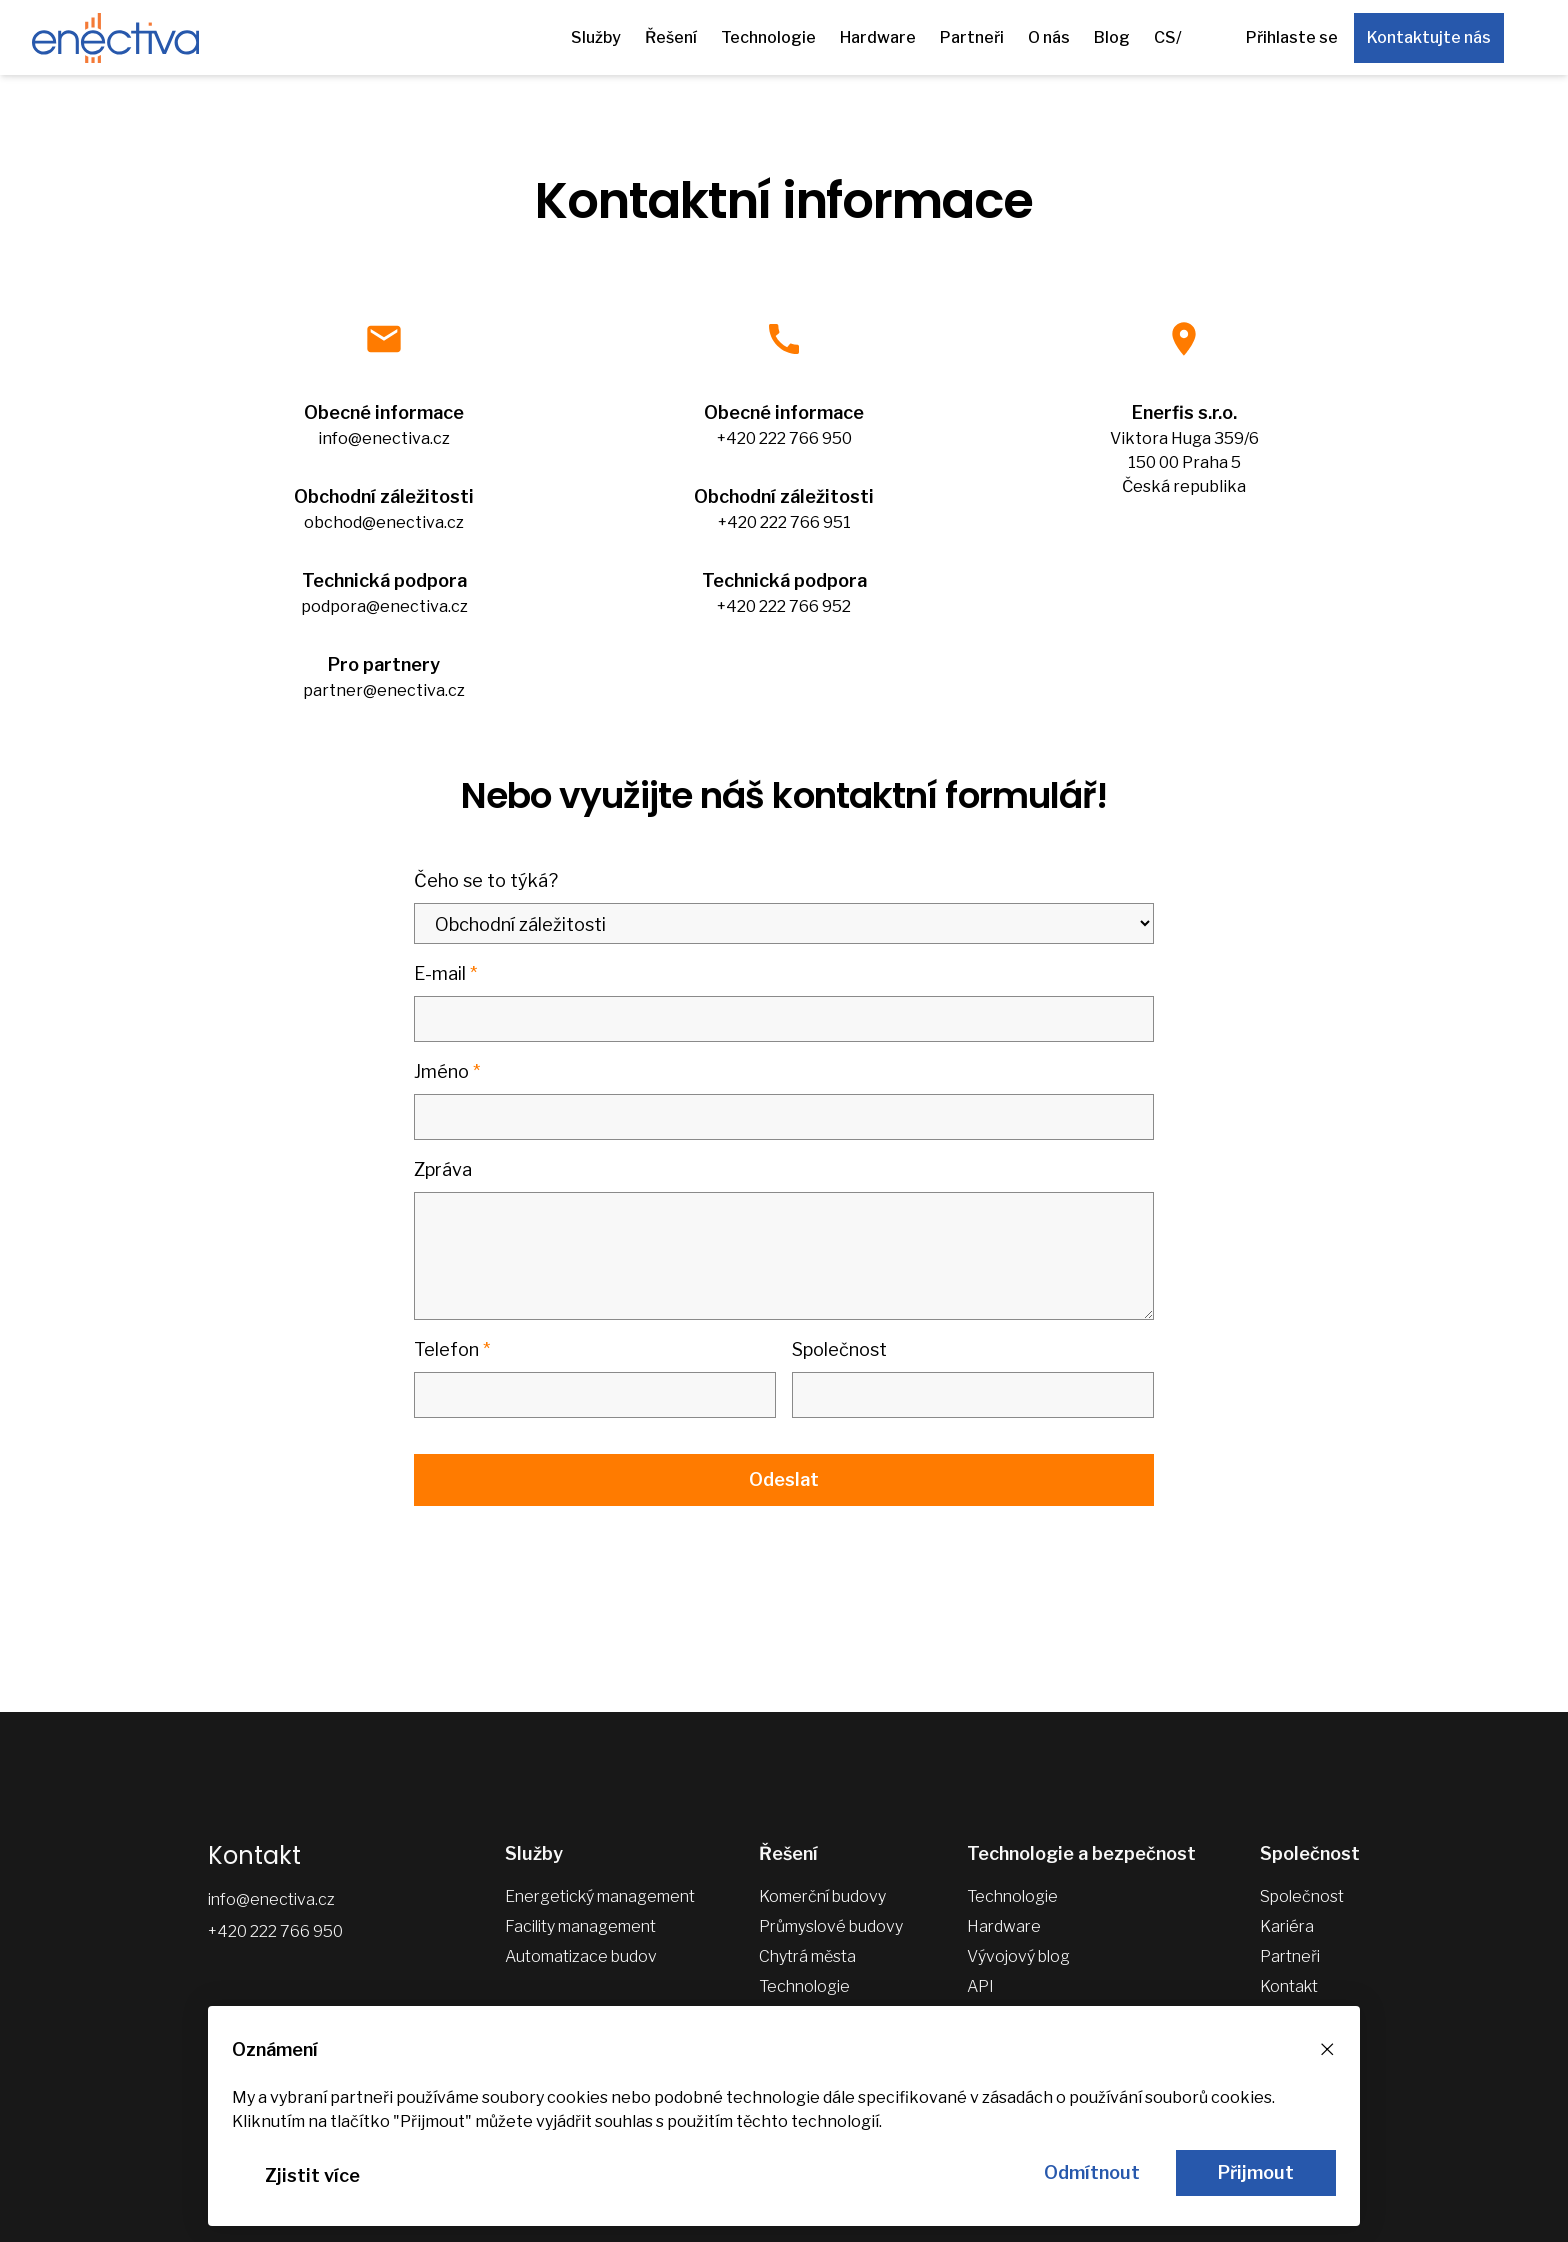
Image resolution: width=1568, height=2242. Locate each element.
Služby (596, 37)
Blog (1112, 37)
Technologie (768, 37)
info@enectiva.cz (271, 1899)
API (980, 1986)
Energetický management (600, 1896)
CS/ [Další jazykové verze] (1168, 37)
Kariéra (1287, 1926)
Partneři (972, 37)
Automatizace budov (581, 1956)
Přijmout (1256, 2172)
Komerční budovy (822, 1896)
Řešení (671, 37)
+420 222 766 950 (275, 1931)
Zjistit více (312, 2175)
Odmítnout (1092, 2172)
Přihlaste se (1292, 37)
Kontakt (1289, 1986)
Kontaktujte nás (1429, 37)
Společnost (1302, 1896)
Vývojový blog (1018, 1956)
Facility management (580, 1926)
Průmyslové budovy (831, 1926)
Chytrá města (807, 1956)
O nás (1049, 37)
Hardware (878, 37)
